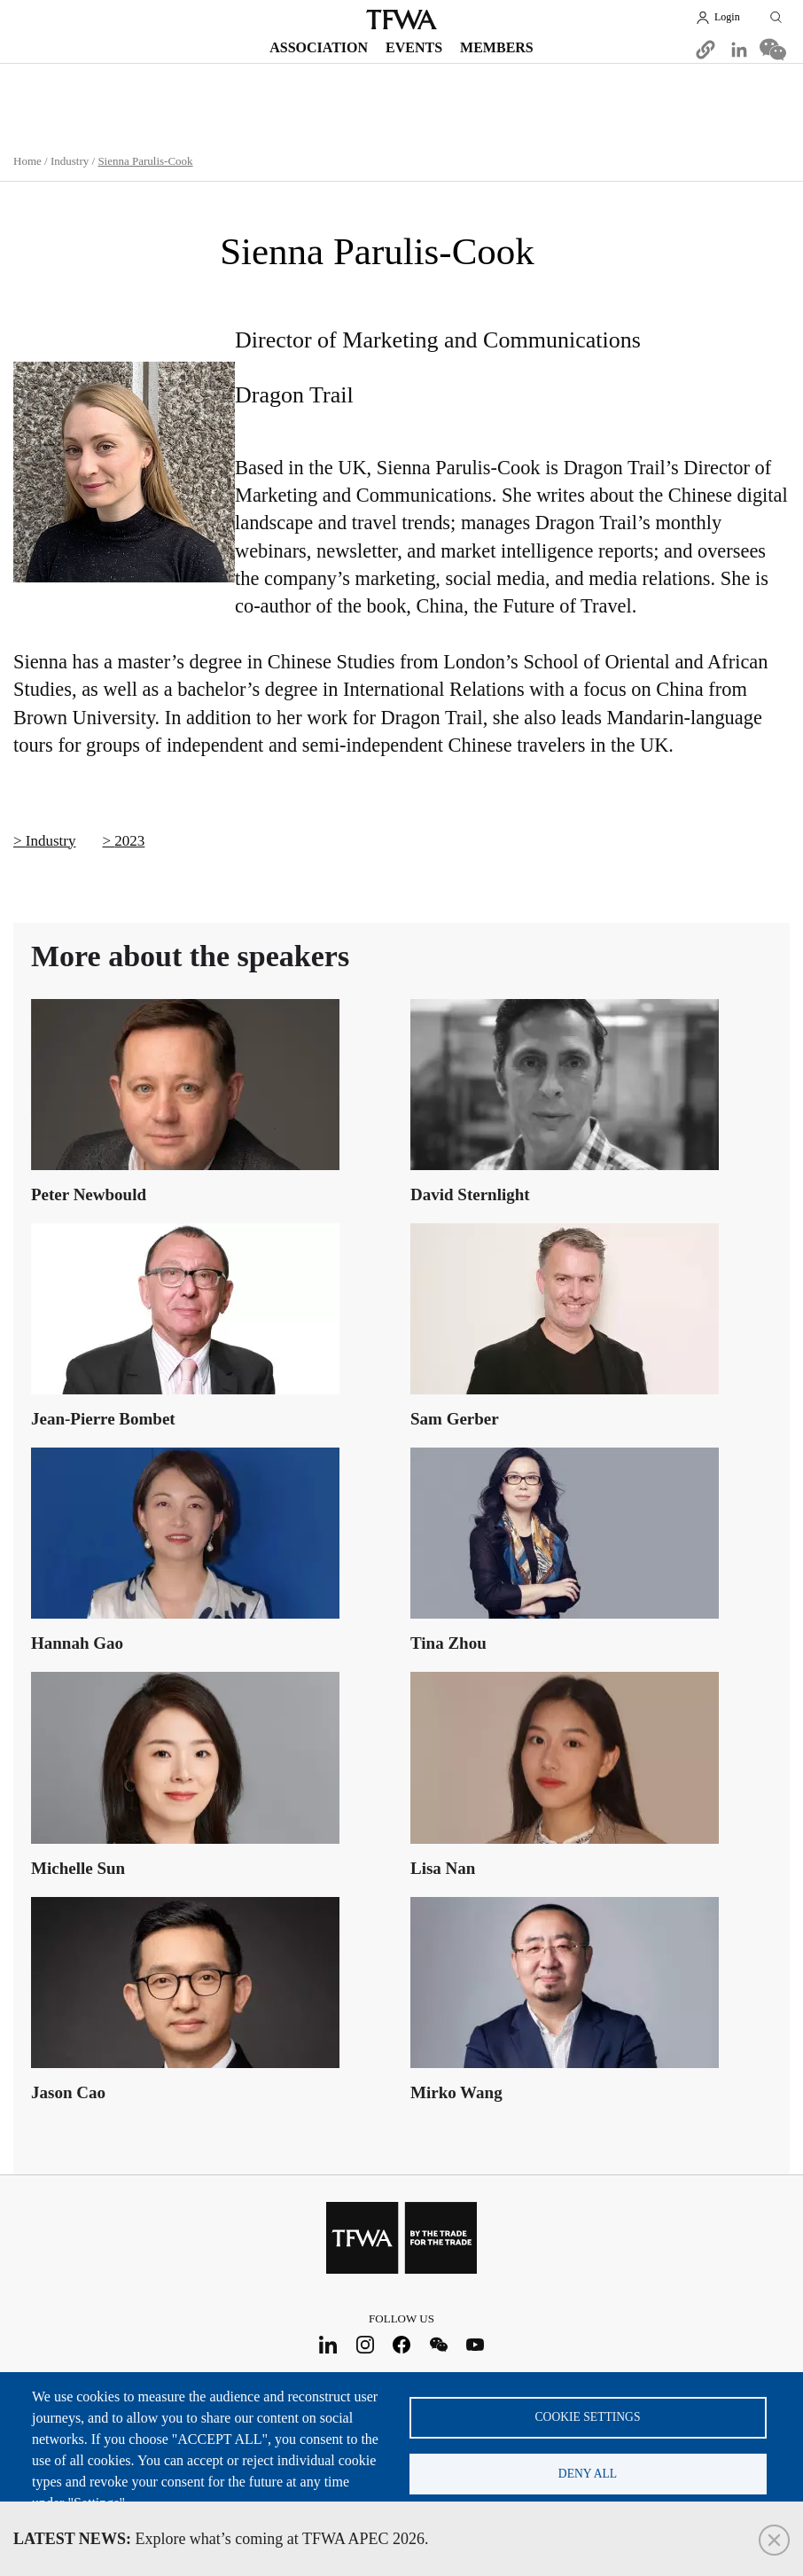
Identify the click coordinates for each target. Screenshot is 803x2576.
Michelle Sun (78, 1867)
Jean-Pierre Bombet (103, 1418)
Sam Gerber (454, 1418)
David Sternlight (470, 1194)
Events (414, 47)
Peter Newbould (88, 1194)
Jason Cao (68, 2091)
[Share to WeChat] (773, 49)
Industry (70, 161)
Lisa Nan (442, 1867)
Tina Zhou (448, 1643)
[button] (705, 49)
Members (497, 47)
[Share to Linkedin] (739, 49)
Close (774, 2540)
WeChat (438, 2344)
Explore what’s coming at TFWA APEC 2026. (221, 2539)
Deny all (587, 2473)
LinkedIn (328, 2344)
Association (318, 47)
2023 (129, 840)
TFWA (401, 19)
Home (27, 161)
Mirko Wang (456, 2091)
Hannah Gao (77, 1643)
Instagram (365, 2344)
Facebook (402, 2344)
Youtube (475, 2344)
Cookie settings (588, 2416)
